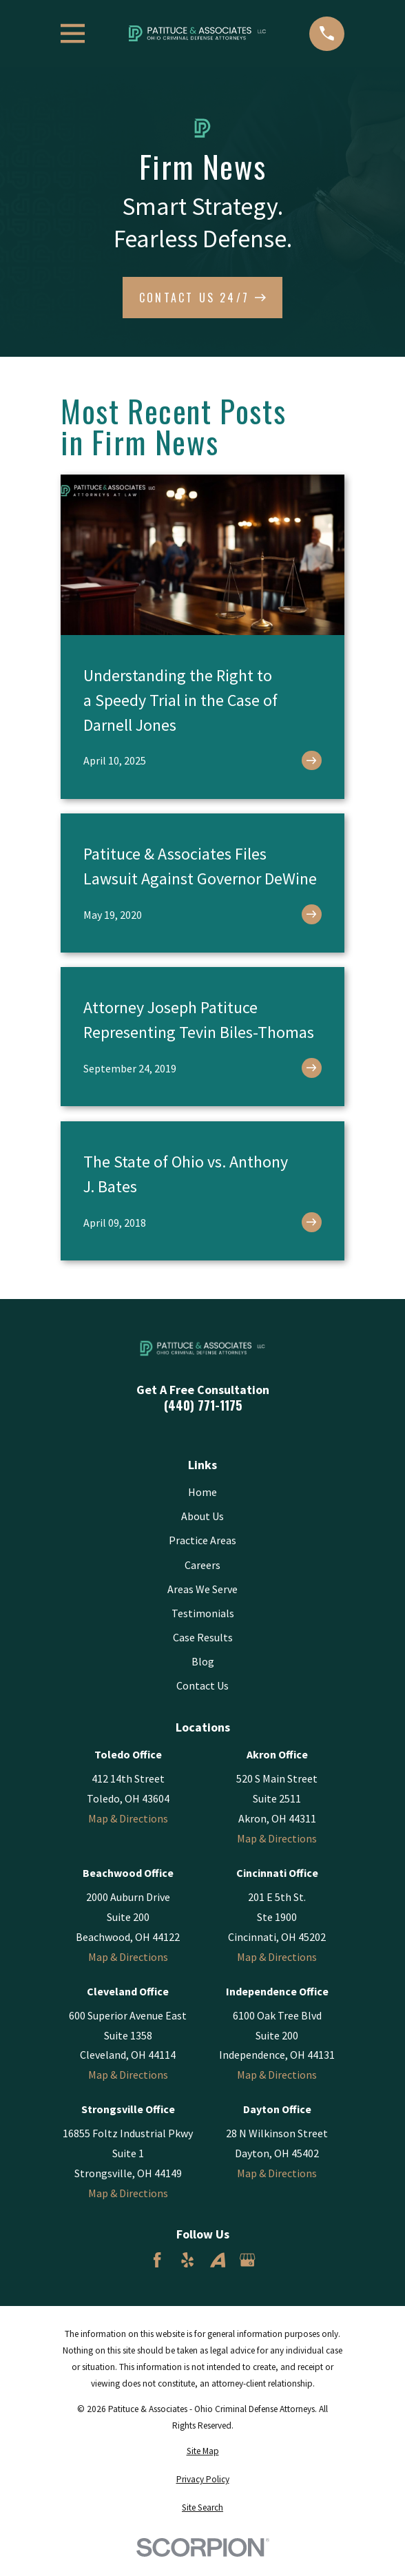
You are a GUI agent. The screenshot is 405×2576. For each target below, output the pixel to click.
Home (202, 1492)
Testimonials (203, 1613)
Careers (202, 1565)
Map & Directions (128, 1818)
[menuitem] (202, 2451)
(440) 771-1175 (203, 1405)
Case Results (203, 1637)
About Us (202, 1516)
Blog (202, 1661)
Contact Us (202, 1685)
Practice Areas (202, 1540)
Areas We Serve (202, 1589)
